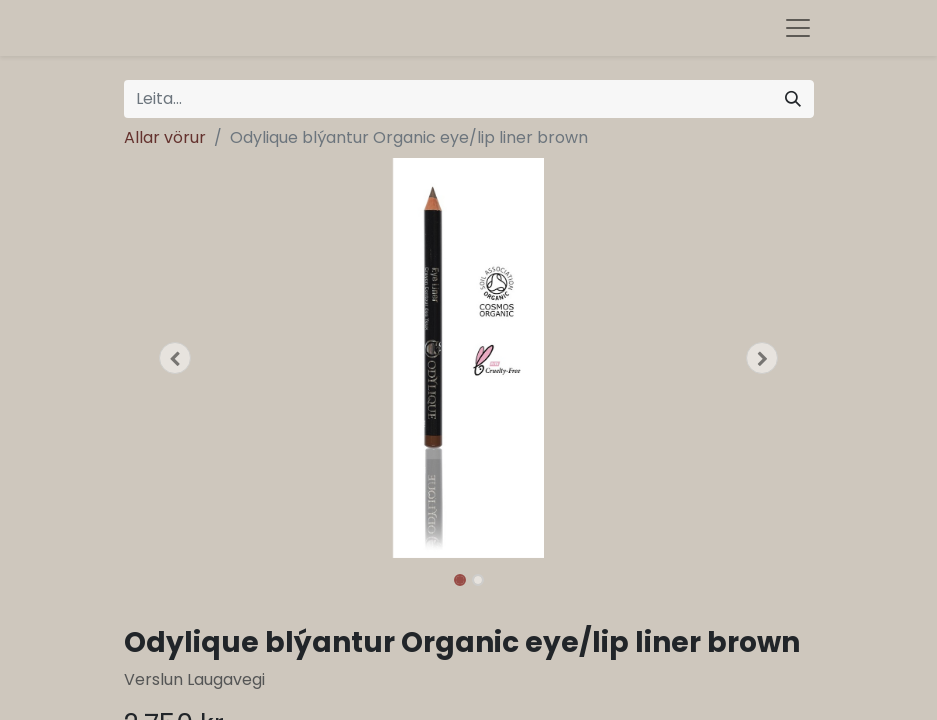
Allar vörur (165, 137)
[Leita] (793, 99)
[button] (176, 358)
